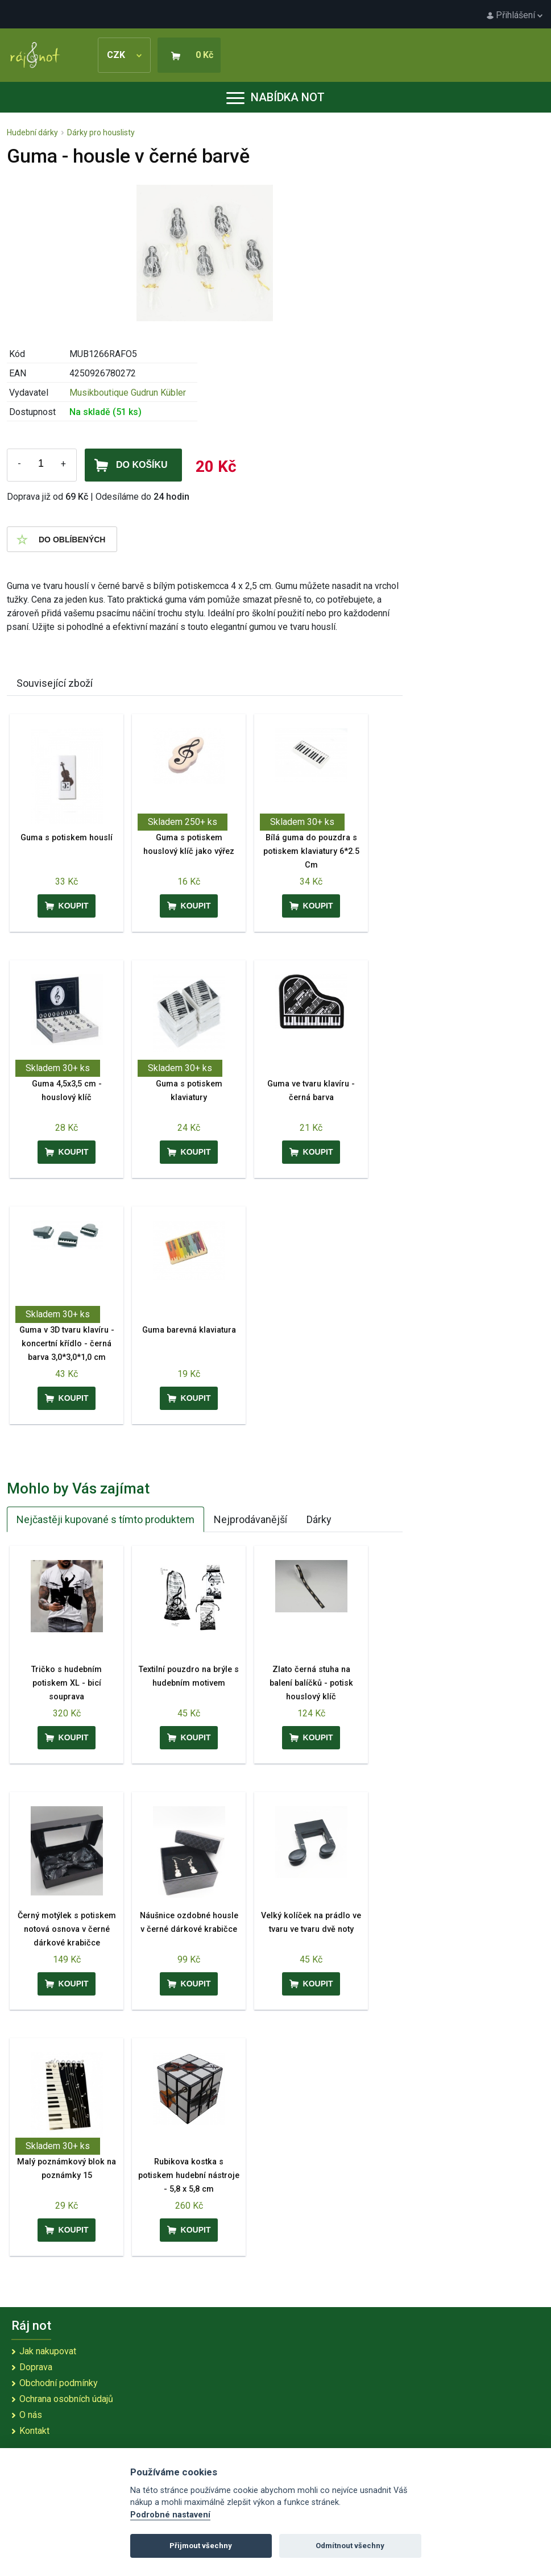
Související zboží (54, 683)
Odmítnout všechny (350, 2545)
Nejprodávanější (250, 1519)
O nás (30, 2414)
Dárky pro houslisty (101, 132)
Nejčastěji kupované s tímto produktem (105, 1519)
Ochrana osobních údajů (66, 2399)
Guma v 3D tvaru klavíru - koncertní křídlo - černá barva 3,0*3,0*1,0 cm (66, 1343)
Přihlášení (514, 15)
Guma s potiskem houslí (66, 838)
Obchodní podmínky (58, 2383)
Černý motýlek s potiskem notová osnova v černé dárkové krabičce (67, 1929)
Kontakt (34, 2430)
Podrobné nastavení (170, 2515)
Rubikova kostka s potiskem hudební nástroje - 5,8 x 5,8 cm (188, 2175)
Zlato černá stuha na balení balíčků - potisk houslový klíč (311, 1683)
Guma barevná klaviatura (189, 1330)
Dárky (319, 1519)
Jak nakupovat (47, 2351)
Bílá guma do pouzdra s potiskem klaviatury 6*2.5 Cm (311, 851)
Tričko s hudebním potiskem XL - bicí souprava (66, 1683)
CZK (124, 54)
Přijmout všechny (200, 2545)
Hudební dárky (32, 132)
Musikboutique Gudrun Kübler (127, 392)
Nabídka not (275, 97)
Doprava (35, 2367)
